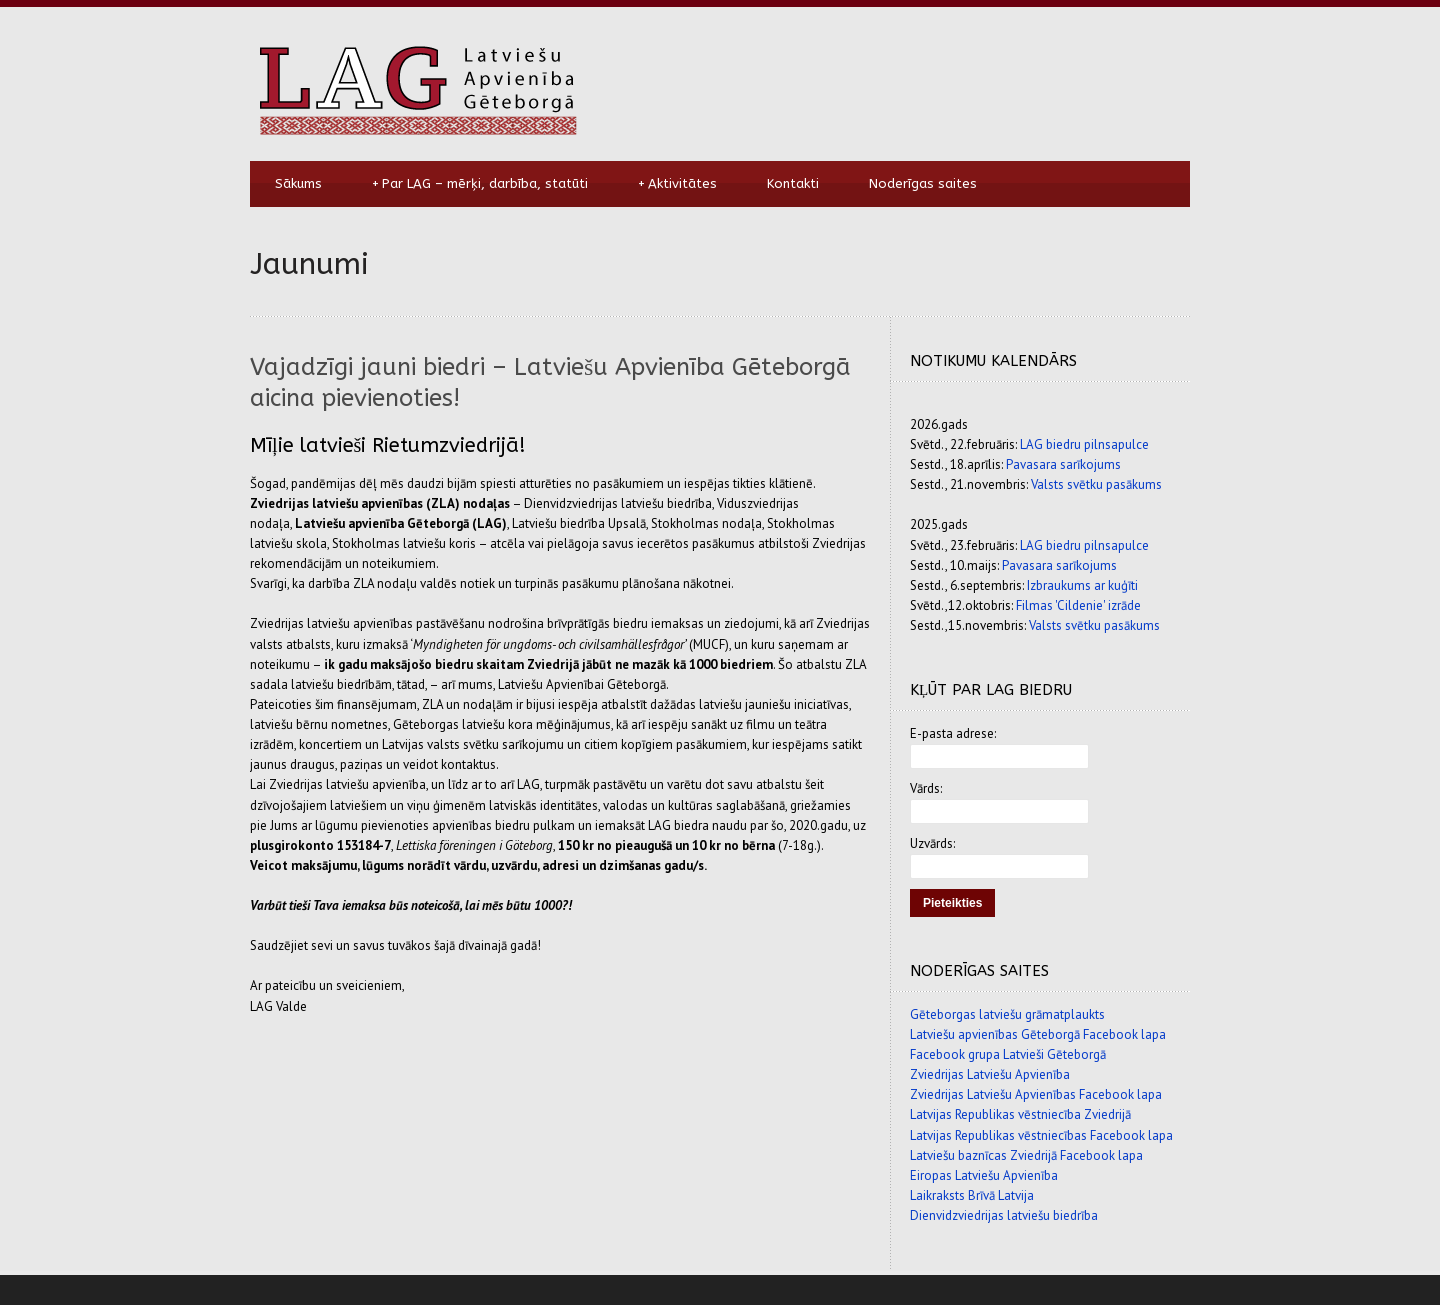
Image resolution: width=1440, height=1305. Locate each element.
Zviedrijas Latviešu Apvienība (990, 1074)
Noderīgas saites (923, 183)
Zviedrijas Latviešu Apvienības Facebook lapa (1036, 1094)
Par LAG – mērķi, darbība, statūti (480, 184)
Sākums (298, 183)
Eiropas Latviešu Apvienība (984, 1175)
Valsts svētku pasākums (1096, 484)
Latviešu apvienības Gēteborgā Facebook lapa (1038, 1034)
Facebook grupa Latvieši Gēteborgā (1008, 1054)
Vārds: (926, 788)
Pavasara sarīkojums (1063, 464)
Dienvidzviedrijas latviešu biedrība (1004, 1215)
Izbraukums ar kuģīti (1082, 585)
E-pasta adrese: (953, 733)
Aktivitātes (677, 184)
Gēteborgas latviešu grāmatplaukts (1007, 1014)
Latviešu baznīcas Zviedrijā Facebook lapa (1026, 1155)
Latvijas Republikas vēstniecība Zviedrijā (1020, 1114)
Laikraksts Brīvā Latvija (972, 1195)
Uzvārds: (932, 843)
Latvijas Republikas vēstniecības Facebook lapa (1041, 1135)
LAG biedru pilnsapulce (1084, 444)
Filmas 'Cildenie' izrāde (1078, 605)
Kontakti (793, 183)
